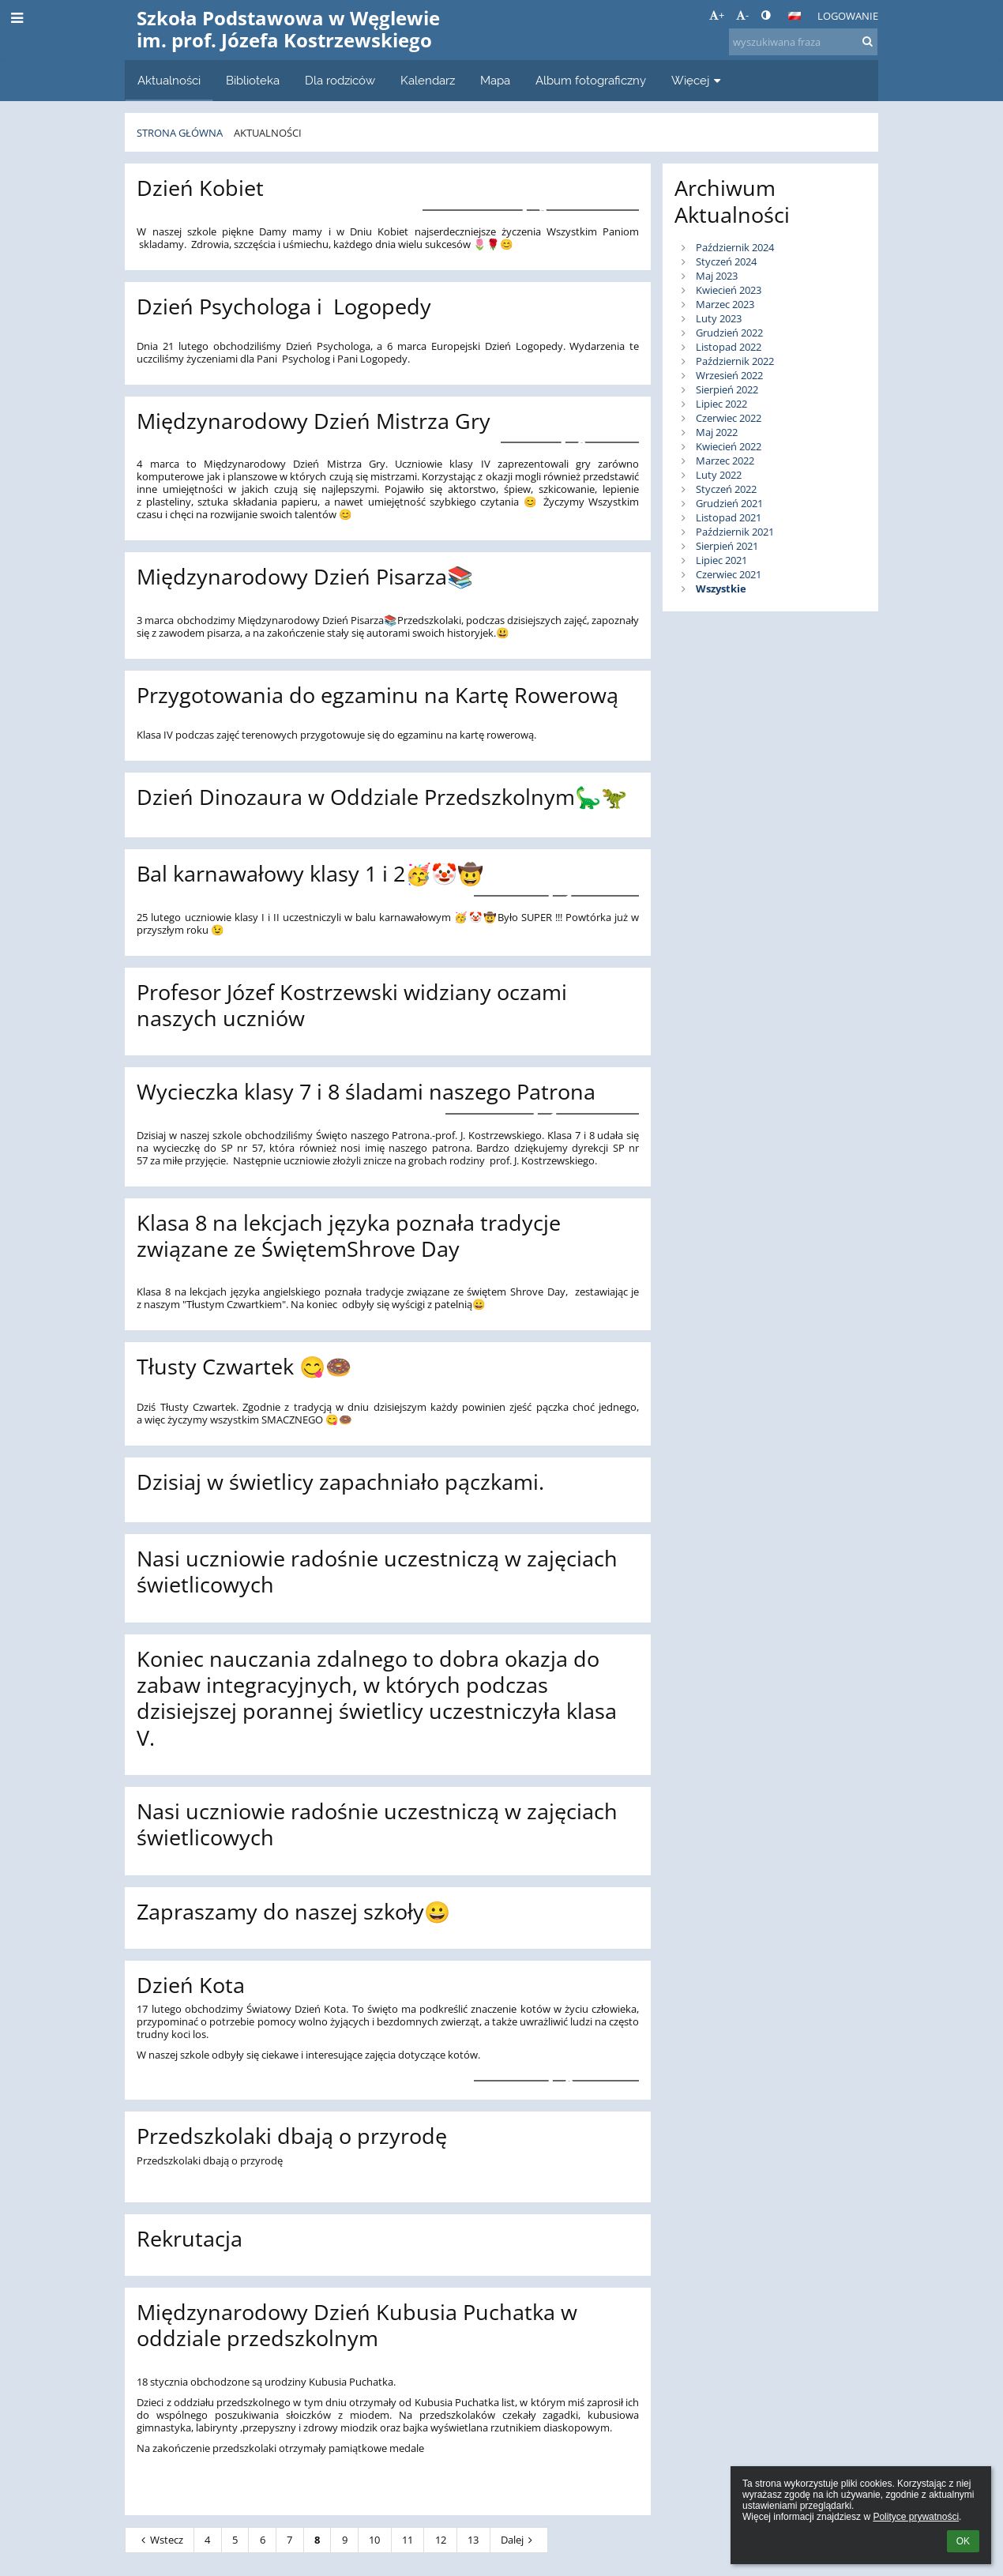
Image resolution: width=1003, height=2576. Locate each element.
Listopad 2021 (728, 517)
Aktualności (268, 133)
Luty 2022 (719, 475)
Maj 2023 (717, 276)
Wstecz (160, 2540)
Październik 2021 (735, 532)
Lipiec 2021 (721, 560)
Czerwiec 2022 (728, 418)
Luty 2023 (719, 318)
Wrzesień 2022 (729, 375)
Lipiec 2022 (721, 404)
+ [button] (716, 15)
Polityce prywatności (916, 2516)
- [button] (742, 15)
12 (440, 2540)
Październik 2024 (735, 247)
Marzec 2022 (725, 460)
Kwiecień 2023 (728, 290)
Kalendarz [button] (427, 80)
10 (374, 2540)
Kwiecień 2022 (728, 446)
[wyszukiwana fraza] (803, 42)
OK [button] (963, 2541)
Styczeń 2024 (726, 261)
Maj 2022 (717, 432)
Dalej (519, 2540)
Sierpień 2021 (727, 546)
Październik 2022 (735, 361)
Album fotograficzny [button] (590, 80)
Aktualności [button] (169, 80)
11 (407, 2540)
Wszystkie (721, 588)
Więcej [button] (697, 80)
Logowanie (847, 16)
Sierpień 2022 (727, 389)
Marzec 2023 (725, 304)
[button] (794, 15)
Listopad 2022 (728, 347)
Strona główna (180, 133)
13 (473, 2540)
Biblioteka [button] (253, 80)
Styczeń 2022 (726, 489)
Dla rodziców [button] (340, 80)
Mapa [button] (495, 80)
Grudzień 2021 (729, 503)
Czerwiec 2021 (728, 574)
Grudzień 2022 (729, 332)
